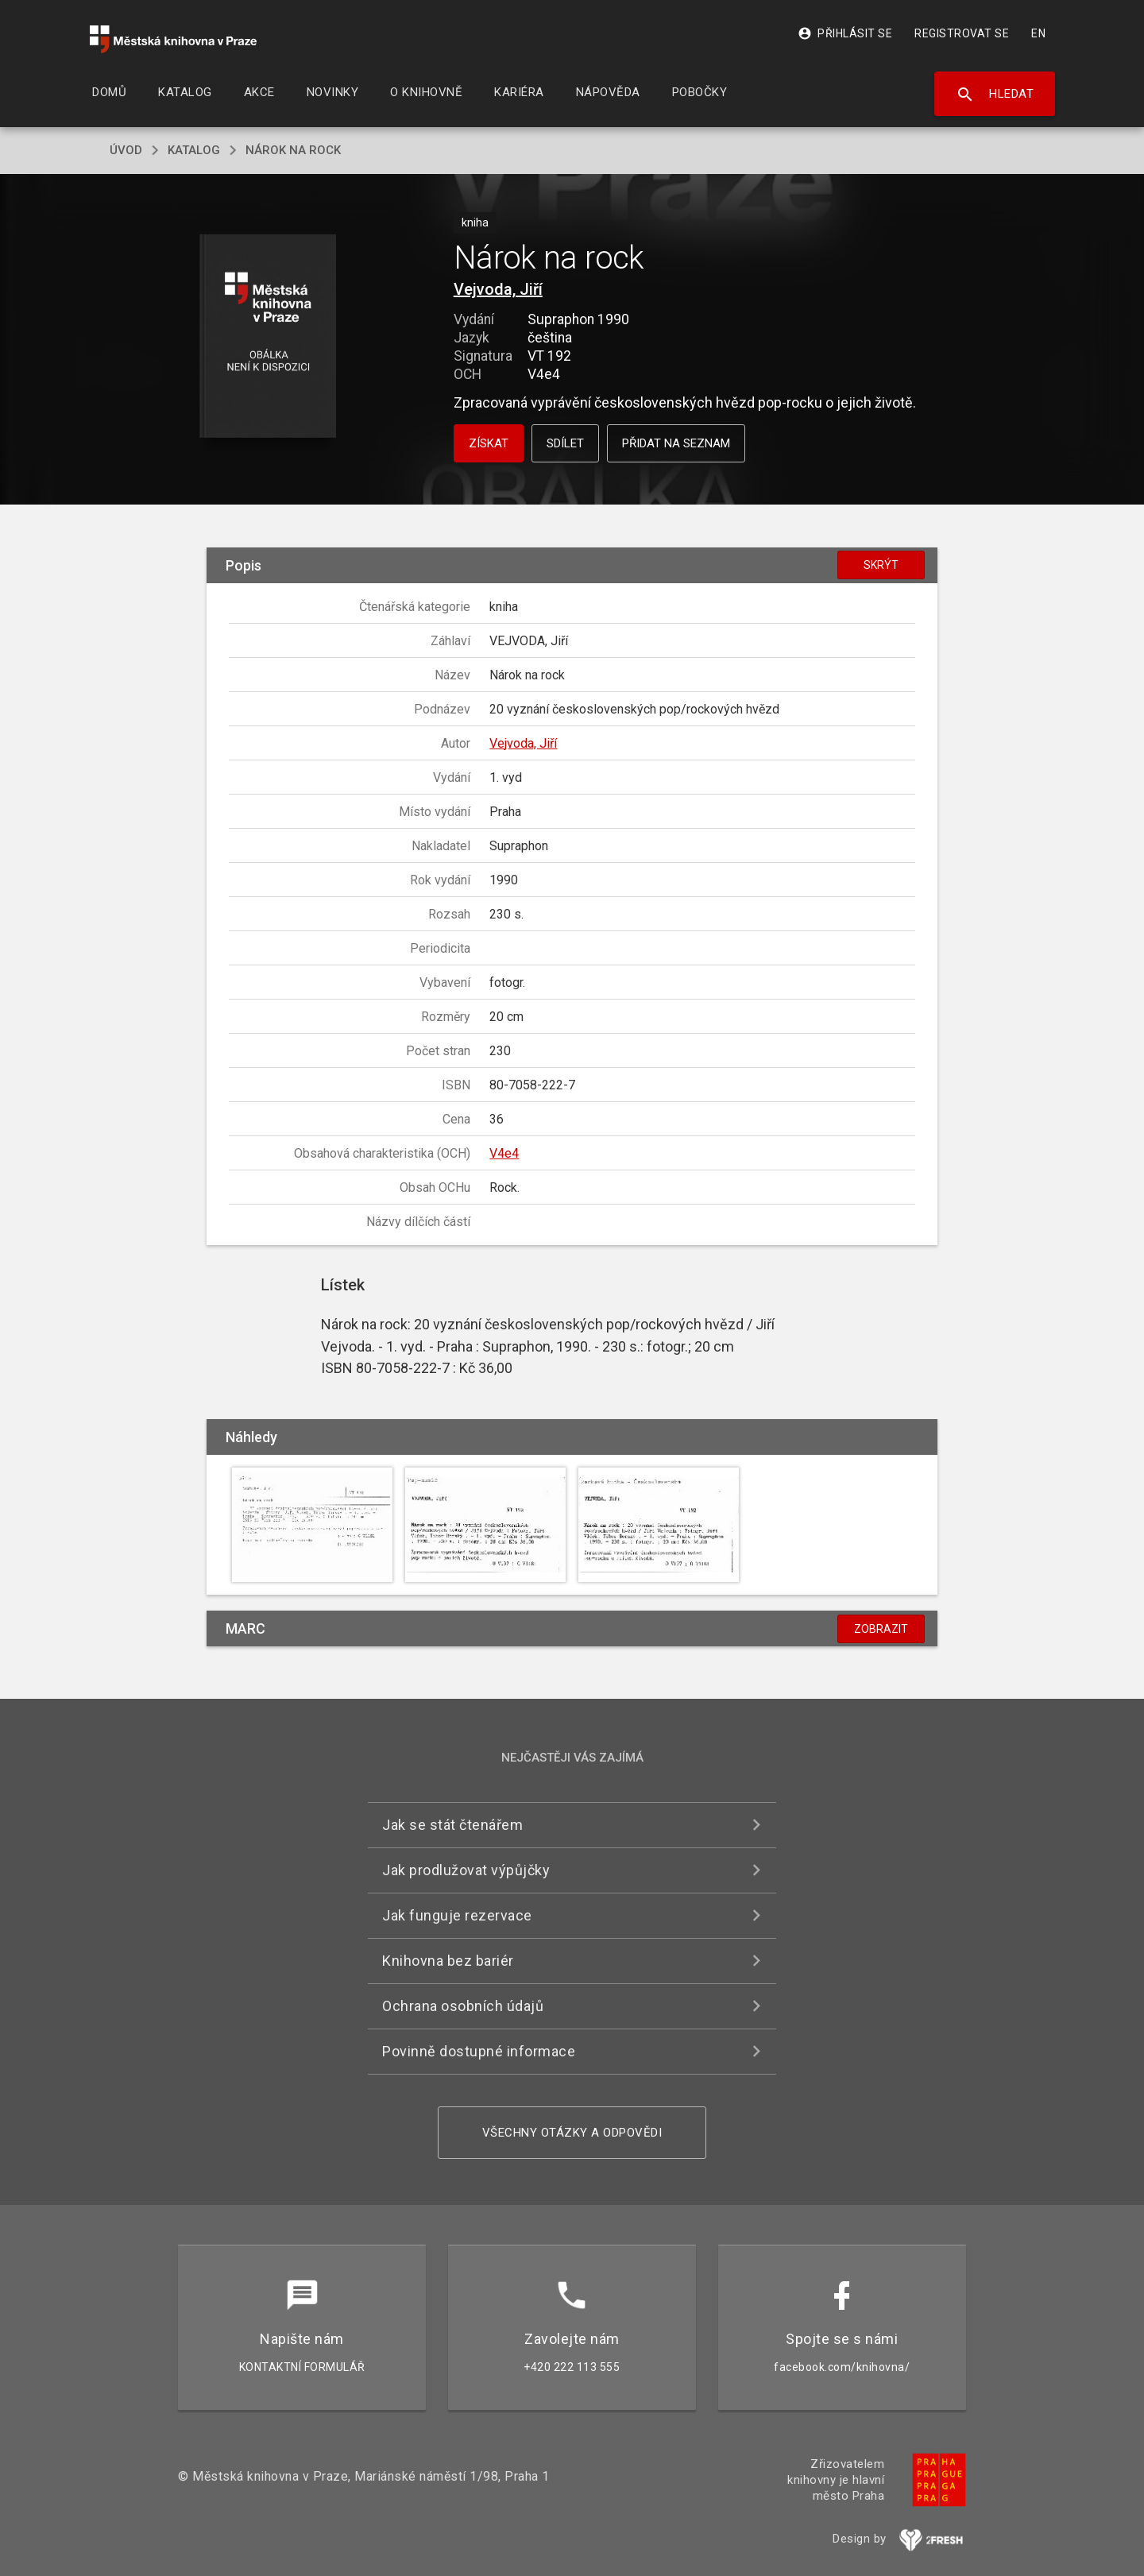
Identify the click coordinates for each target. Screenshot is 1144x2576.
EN (1038, 33)
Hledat (995, 94)
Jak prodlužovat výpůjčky (466, 1870)
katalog (194, 150)
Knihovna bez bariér (448, 1960)
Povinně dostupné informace (478, 2051)
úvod (126, 150)
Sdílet (565, 443)
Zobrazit (881, 1629)
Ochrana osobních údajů (462, 2006)
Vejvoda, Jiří (498, 289)
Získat (488, 443)
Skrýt (881, 565)
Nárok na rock (293, 150)
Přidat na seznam (676, 443)
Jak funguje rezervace (457, 1915)
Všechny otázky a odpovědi (572, 2132)
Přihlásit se (845, 33)
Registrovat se (961, 33)
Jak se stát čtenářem (452, 1824)
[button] (268, 337)
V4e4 (504, 1153)
